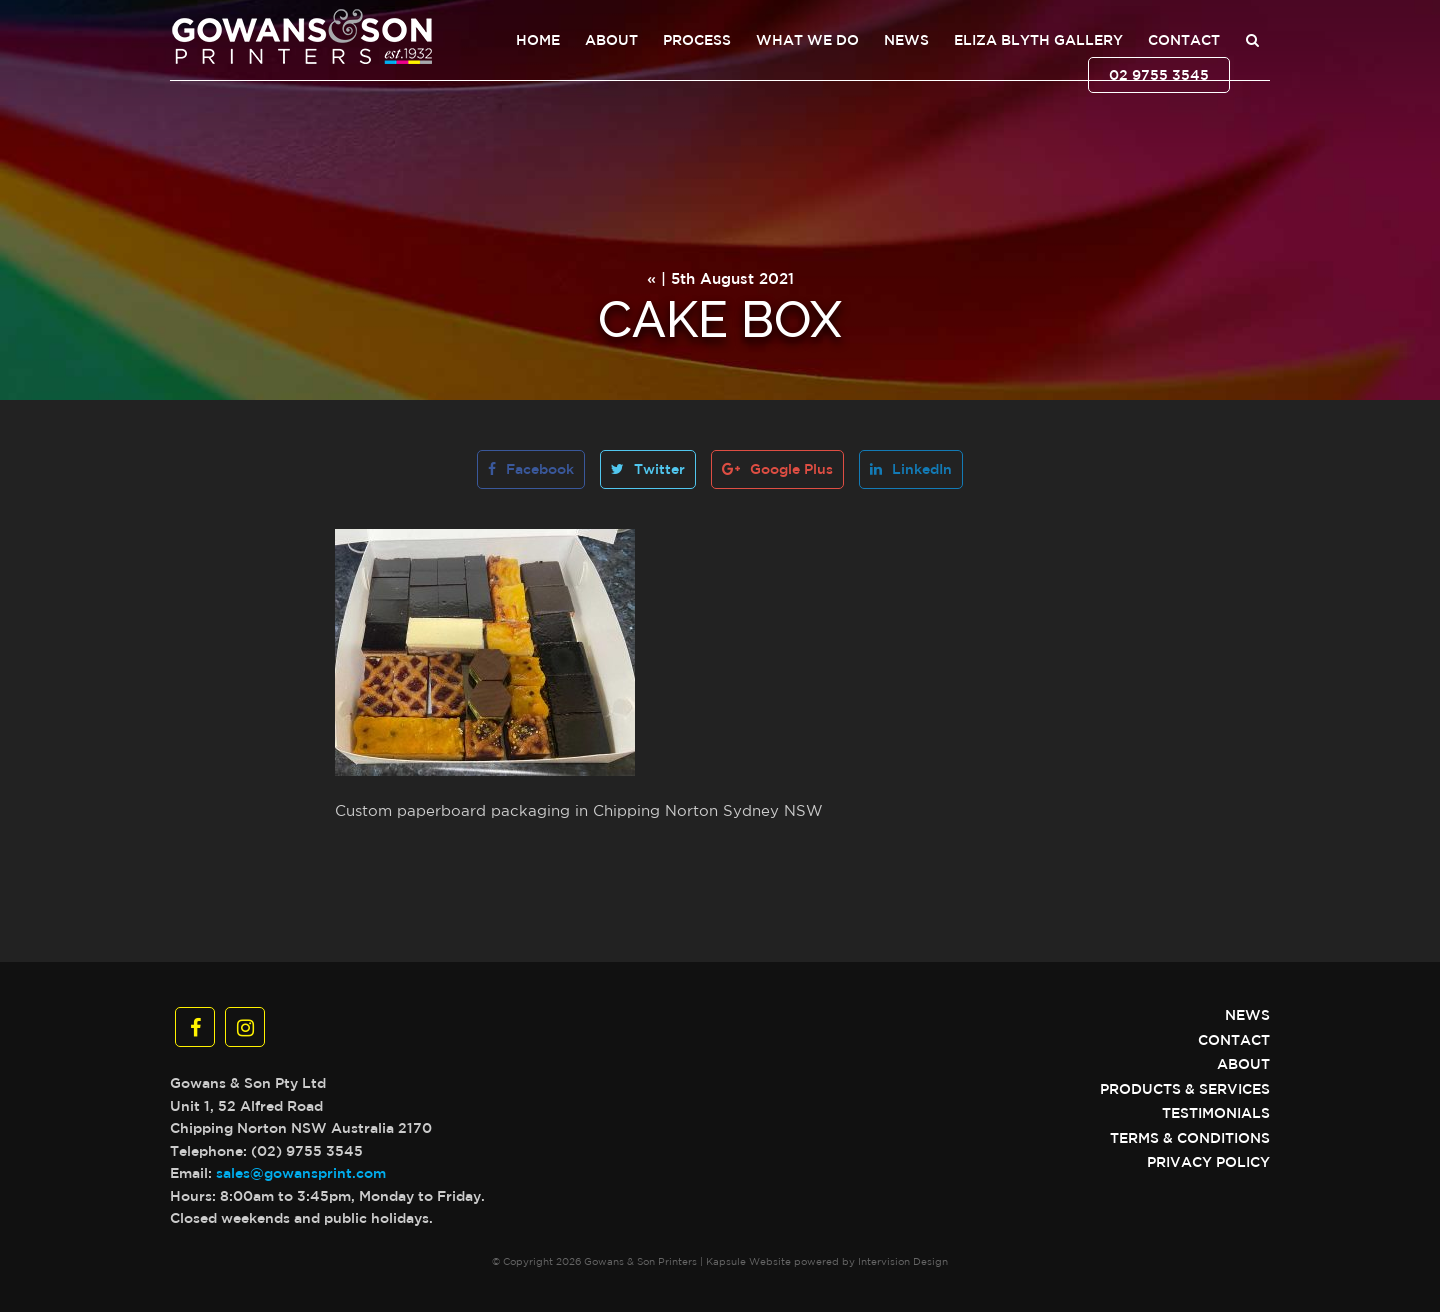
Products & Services (1185, 1089)
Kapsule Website (748, 1261)
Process (697, 40)
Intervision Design (903, 1261)
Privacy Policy (1208, 1162)
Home (538, 40)
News (906, 40)
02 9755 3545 (1159, 75)
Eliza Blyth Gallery (1038, 40)
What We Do (807, 40)
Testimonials (1216, 1113)
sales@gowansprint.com (301, 1173)
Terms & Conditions (1190, 1138)
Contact (1184, 40)
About (611, 40)
